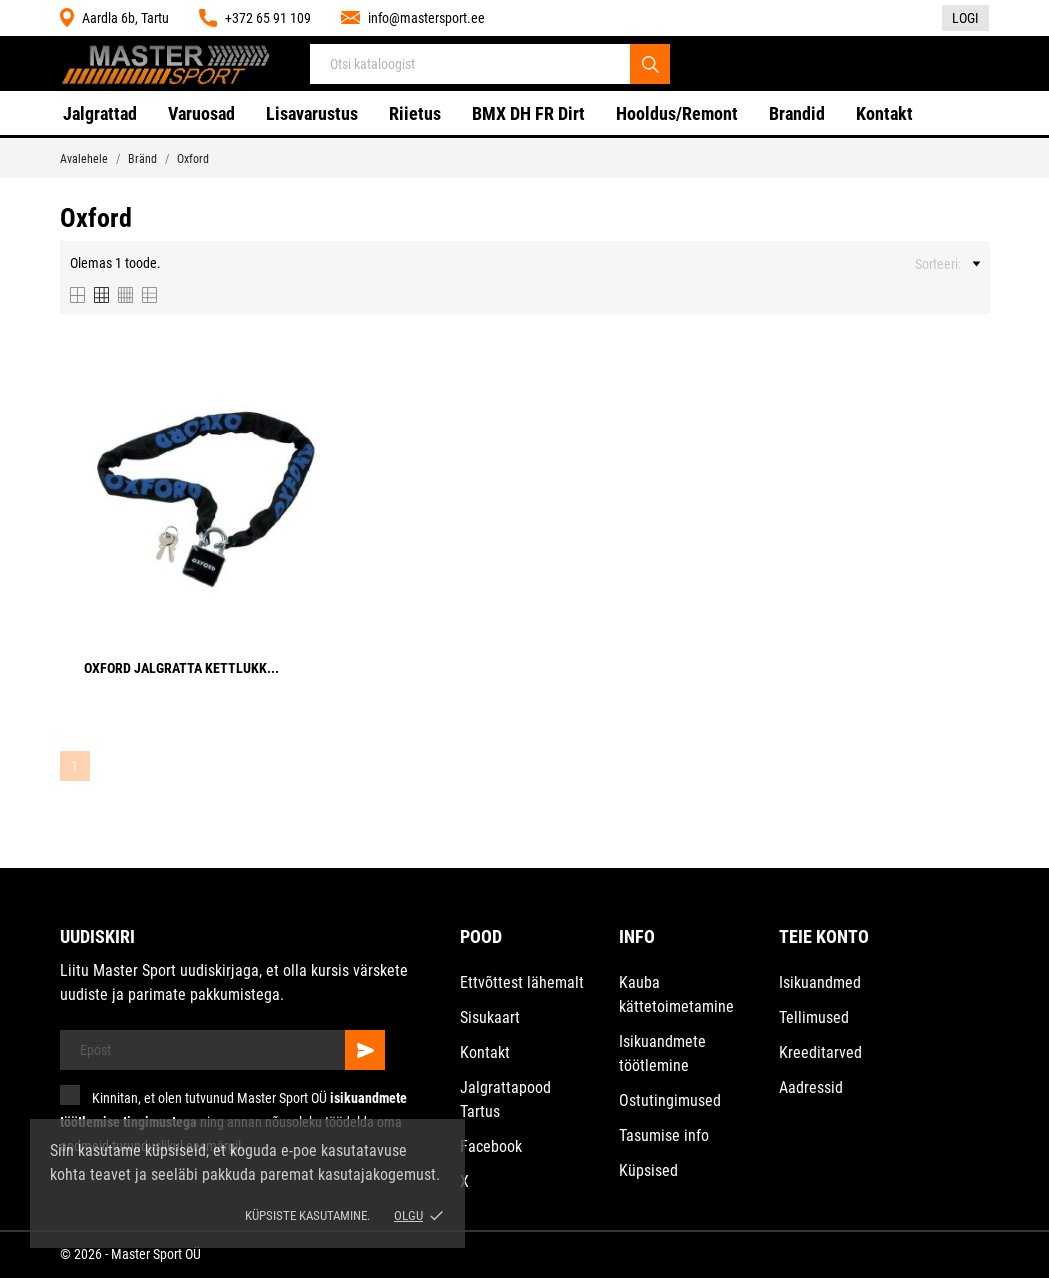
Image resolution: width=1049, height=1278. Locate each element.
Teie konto (824, 936)
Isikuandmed (820, 982)
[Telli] (365, 1050)
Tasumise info (664, 1135)
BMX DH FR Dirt (528, 113)
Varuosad (201, 113)
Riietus (415, 113)
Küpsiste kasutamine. (307, 1215)
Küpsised (648, 1170)
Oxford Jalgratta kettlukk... (181, 668)
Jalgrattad (100, 113)
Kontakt (884, 113)
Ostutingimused (670, 1100)
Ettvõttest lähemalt (522, 982)
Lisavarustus (312, 113)
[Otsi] (650, 64)
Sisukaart (490, 1017)
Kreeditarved (820, 1052)
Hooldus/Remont (677, 113)
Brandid (797, 113)
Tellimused (814, 1017)
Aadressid (811, 1087)
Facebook (491, 1146)
